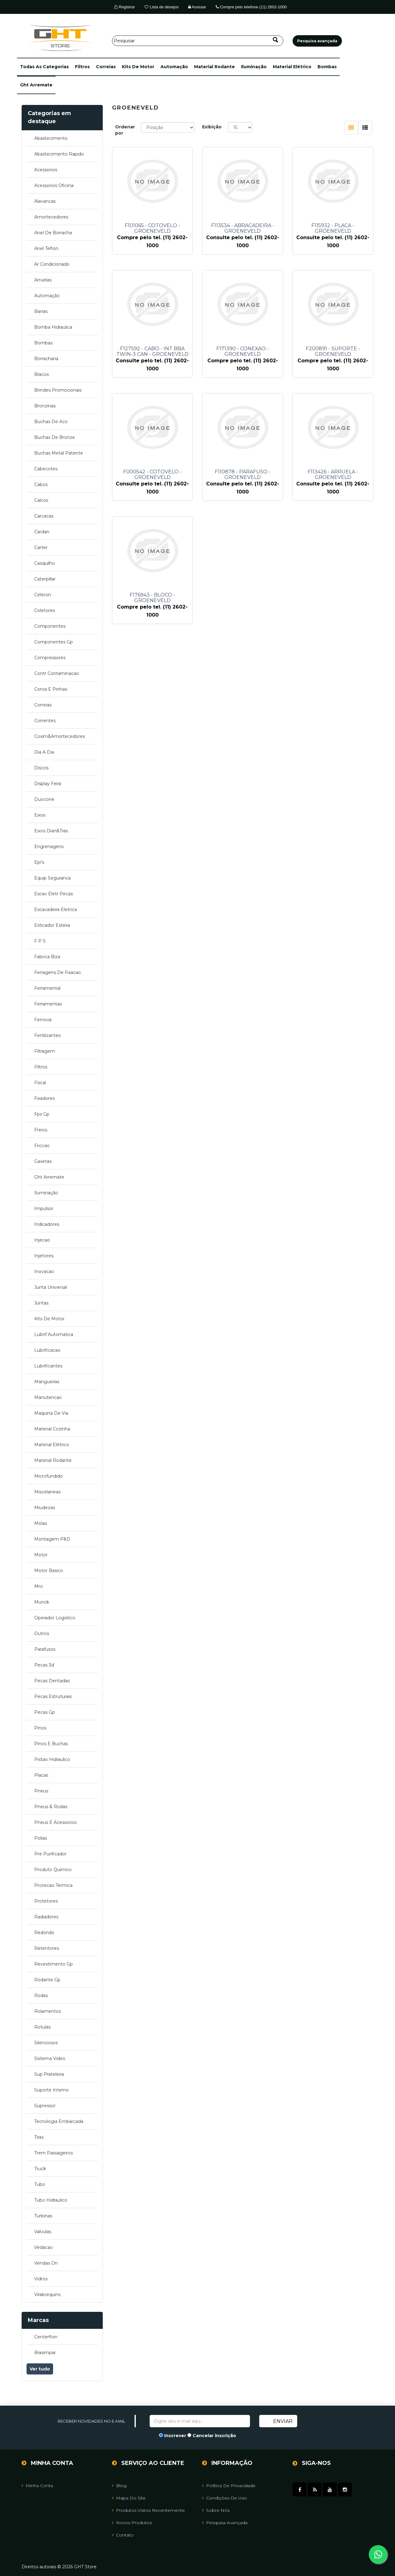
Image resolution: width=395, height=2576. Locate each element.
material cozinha (52, 1429)
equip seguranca (52, 878)
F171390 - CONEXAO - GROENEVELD (242, 351)
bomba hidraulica (53, 327)
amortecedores (51, 217)
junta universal (50, 1287)
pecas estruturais (53, 1696)
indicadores (46, 1224)
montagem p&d (52, 1539)
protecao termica (53, 1885)
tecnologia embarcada (58, 2121)
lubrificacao (47, 1350)
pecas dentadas (52, 1680)
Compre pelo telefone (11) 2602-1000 (251, 7)
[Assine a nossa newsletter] (200, 2421)
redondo (44, 1932)
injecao (42, 1240)
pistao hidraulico (52, 1759)
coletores (44, 610)
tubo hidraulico (50, 2200)
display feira (47, 783)
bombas (327, 66)
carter (41, 547)
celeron (42, 594)
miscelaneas (47, 1492)
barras (41, 311)
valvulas (42, 2231)
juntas (41, 1303)
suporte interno (51, 2090)
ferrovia (43, 1019)
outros (41, 1633)
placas (41, 1775)
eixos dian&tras (51, 831)
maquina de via (51, 1413)
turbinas (43, 2216)
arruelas (43, 280)
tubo (39, 2184)
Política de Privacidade (229, 2485)
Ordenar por (125, 130)
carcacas (43, 516)
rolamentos (47, 2011)
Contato (123, 2535)
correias (106, 66)
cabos (41, 484)
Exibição (212, 127)
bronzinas (45, 406)
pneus (41, 1791)
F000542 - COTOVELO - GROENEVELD (152, 474)
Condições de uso (224, 2498)
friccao (42, 1145)
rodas (41, 1995)
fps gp (41, 1114)
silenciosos (46, 2042)
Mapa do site (129, 2498)
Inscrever (175, 2435)
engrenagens (49, 846)
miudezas (44, 1507)
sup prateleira (49, 2074)
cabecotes (45, 469)
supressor (45, 2105)
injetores (43, 1256)
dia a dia (44, 752)
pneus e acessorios (55, 1822)
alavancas (45, 201)
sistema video (49, 2058)
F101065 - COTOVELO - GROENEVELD (152, 228)
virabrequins (47, 2294)
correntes (45, 720)
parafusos (44, 1649)
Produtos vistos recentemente (148, 2510)
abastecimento (51, 138)
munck (41, 1602)
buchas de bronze (54, 437)
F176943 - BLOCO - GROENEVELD (152, 597)
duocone (44, 799)
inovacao (44, 1271)
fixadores (44, 1098)
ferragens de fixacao (57, 972)
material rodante (214, 66)
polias (40, 1838)
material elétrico (292, 66)
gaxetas (43, 1161)
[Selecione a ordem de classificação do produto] (167, 127)
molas (40, 1523)
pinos (40, 1728)
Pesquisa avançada (224, 2522)
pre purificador (50, 1854)
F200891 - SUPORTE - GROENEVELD (333, 351)
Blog (119, 2485)
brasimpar (45, 2352)
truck (40, 2168)
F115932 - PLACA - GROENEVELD (332, 228)
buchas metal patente (58, 453)
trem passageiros (53, 2153)
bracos (41, 374)
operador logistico (54, 1618)
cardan (41, 532)
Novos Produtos (132, 2522)
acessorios (45, 170)
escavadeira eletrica (55, 909)
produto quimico (53, 1869)
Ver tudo (40, 2369)
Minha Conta (37, 2485)
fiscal (40, 1082)
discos (41, 768)
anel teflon (46, 248)
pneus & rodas (50, 1806)
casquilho (44, 563)
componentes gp (53, 642)
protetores (46, 1901)
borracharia (46, 358)
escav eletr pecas (53, 894)
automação (174, 66)
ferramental (47, 988)
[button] (44, 67)
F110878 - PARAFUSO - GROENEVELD (243, 474)
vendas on (46, 2263)
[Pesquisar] (197, 40)
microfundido (48, 1476)
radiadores (46, 1917)
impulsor (43, 1208)
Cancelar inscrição (214, 2435)
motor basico (48, 1570)
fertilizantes (47, 1035)
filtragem (44, 1051)
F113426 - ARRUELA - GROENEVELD (333, 474)
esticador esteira (52, 925)
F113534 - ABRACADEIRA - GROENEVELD (242, 228)
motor (41, 1555)
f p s (40, 941)
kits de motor (138, 66)
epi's (39, 862)
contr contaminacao (56, 673)
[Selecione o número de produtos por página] (240, 127)
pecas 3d (44, 1665)
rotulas (42, 2027)
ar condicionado (51, 264)
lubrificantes (48, 1366)
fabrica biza (47, 956)
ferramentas (48, 1004)
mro (38, 1586)
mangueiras (46, 1381)
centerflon (45, 2337)
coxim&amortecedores (59, 736)
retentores (46, 1948)
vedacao (43, 2247)
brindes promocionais (57, 390)
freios (40, 1130)
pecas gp (44, 1712)
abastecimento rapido (59, 154)
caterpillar (45, 579)
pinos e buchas (51, 1743)
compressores (49, 657)
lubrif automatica (53, 1334)
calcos (41, 500)
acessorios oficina (53, 185)
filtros (82, 66)
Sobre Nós (216, 2510)
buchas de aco (51, 421)
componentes (49, 626)
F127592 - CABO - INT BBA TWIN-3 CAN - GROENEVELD (152, 351)
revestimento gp (53, 1964)
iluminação (254, 66)
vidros (41, 2279)
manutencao (48, 1397)
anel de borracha (53, 232)
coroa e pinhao (51, 689)
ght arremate (36, 85)
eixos (39, 815)
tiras (39, 2137)
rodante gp (47, 1980)
